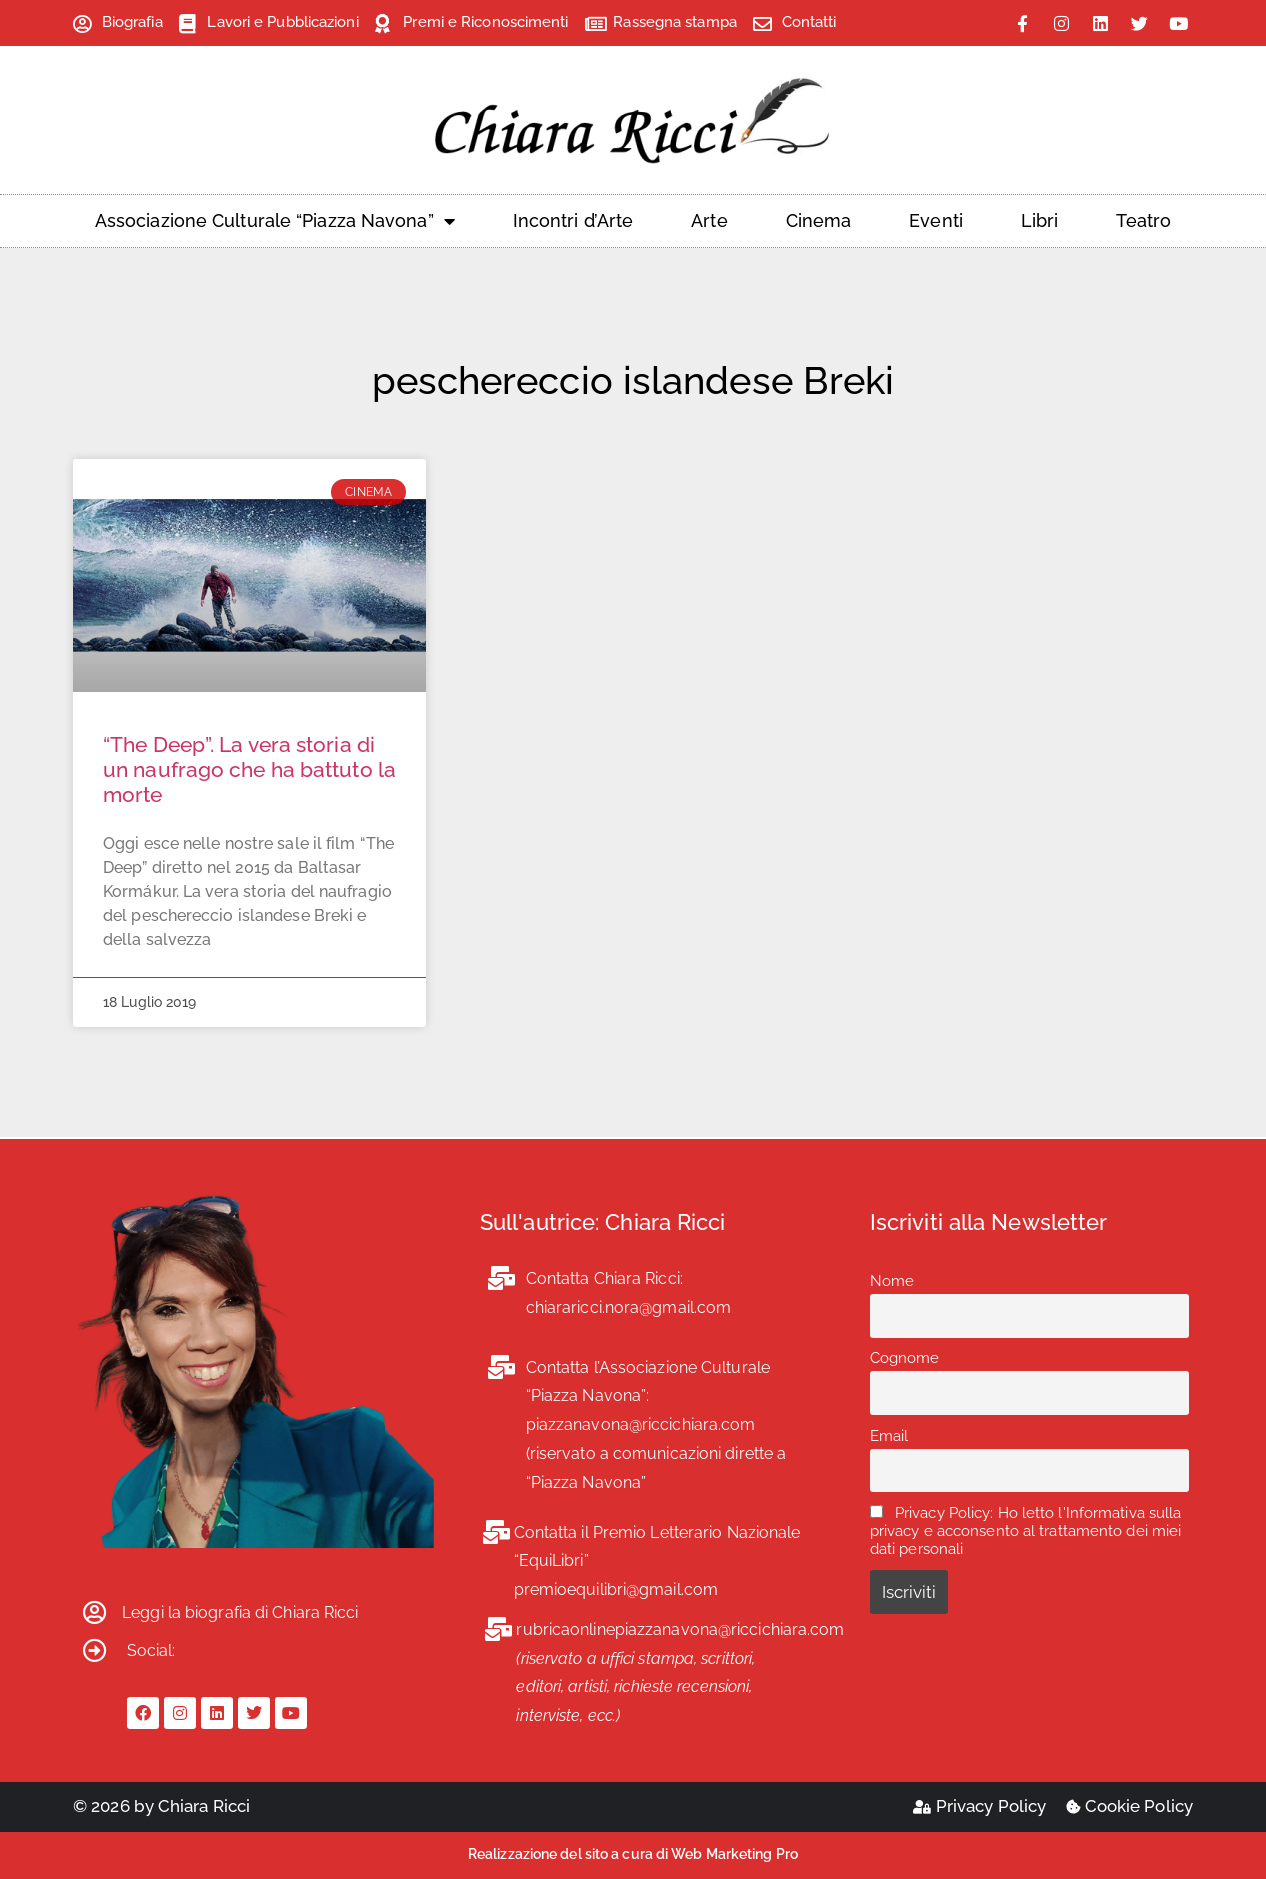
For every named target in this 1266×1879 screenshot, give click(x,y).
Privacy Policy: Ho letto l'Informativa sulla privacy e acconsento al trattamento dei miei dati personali (1026, 1531)
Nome (892, 1281)
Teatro (1143, 220)
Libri (1040, 220)
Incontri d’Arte (573, 220)
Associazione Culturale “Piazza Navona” (275, 221)
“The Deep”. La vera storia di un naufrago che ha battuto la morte (249, 769)
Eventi (936, 220)
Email (889, 1436)
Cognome (905, 1358)
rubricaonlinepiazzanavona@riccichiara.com (680, 1629)
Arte (709, 220)
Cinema (819, 220)
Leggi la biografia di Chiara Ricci (240, 1612)
